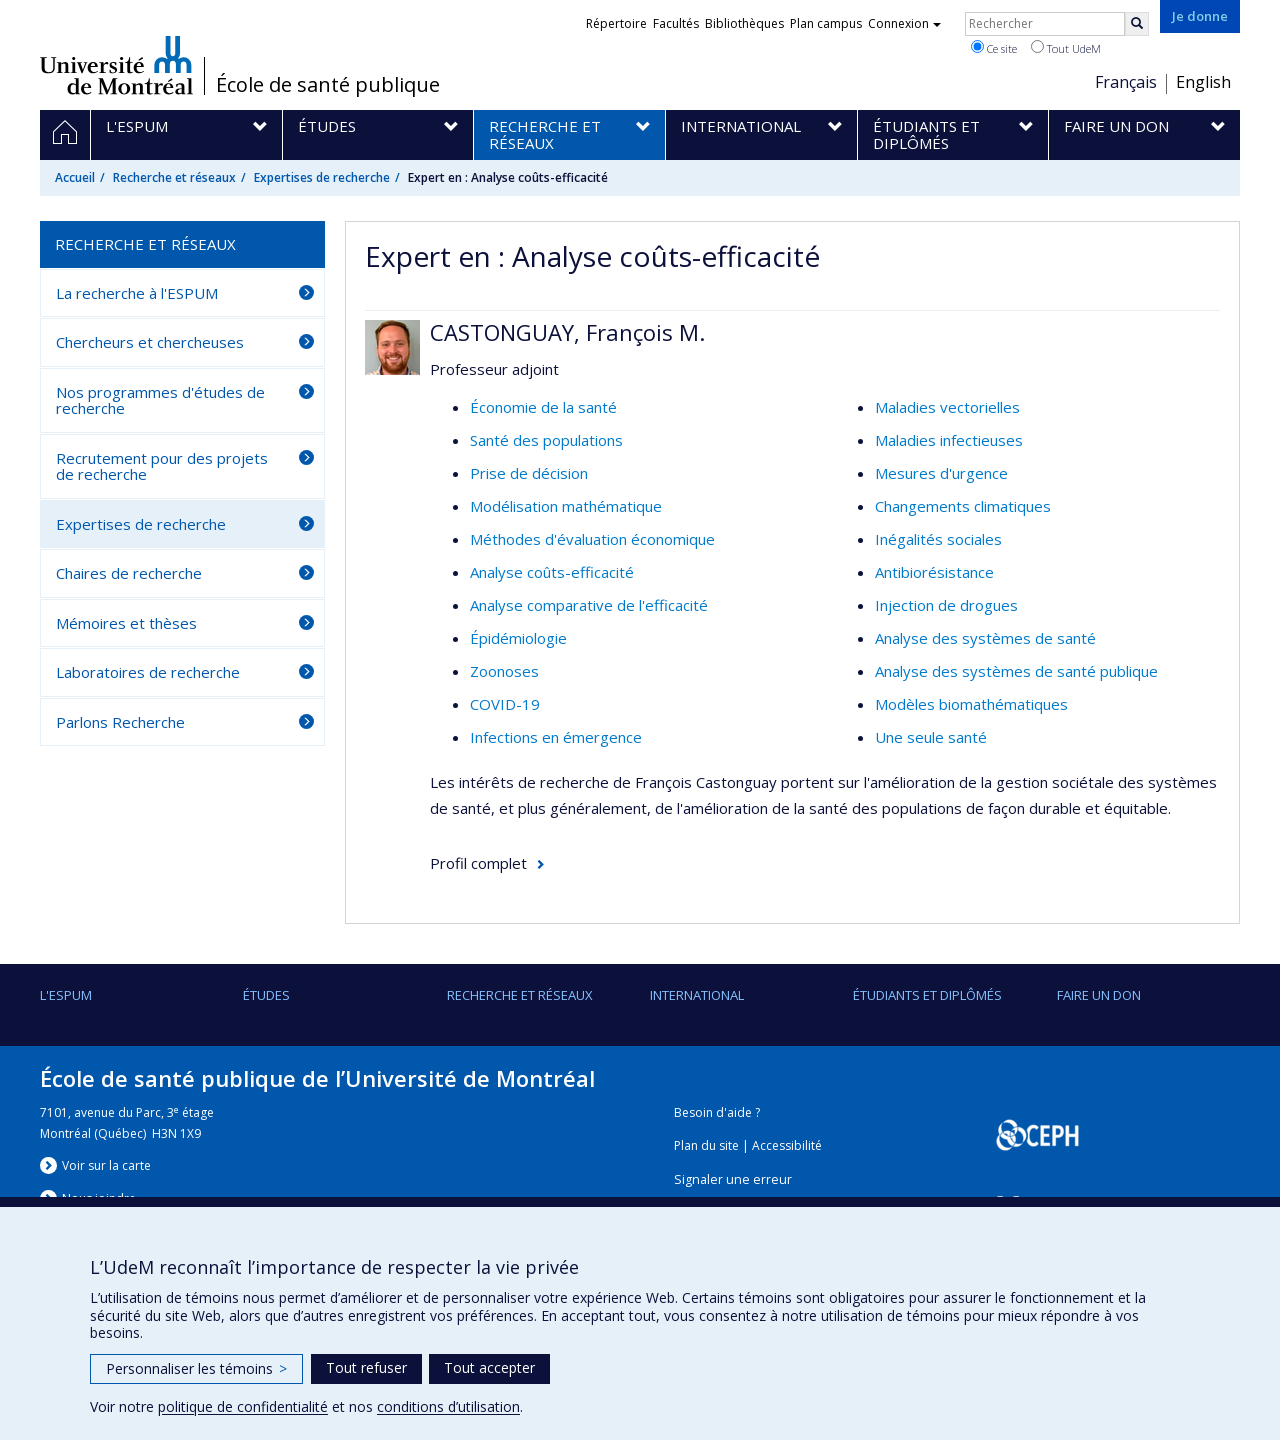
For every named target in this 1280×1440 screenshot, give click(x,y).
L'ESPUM (66, 995)
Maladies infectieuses (949, 440)
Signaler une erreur (733, 1179)
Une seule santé (931, 737)
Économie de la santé (543, 407)
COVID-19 (505, 704)
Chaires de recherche (129, 573)
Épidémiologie (518, 638)
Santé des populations (546, 440)
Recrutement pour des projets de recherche (162, 466)
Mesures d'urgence (941, 473)
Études (266, 995)
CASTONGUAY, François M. (567, 332)
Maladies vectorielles (947, 407)
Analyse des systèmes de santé (985, 638)
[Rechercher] (1137, 24)
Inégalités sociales (938, 539)
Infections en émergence (556, 737)
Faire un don (1099, 995)
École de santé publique (328, 85)
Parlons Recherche (120, 722)
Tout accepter (489, 1367)
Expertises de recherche (322, 177)
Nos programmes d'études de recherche (160, 400)
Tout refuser (366, 1367)
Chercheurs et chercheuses (150, 342)
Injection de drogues (946, 605)
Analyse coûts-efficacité (552, 572)
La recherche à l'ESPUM (137, 293)
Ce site (994, 48)
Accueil (75, 177)
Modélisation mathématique (566, 506)
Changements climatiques (963, 506)
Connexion (904, 23)
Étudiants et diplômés (927, 995)
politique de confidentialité (243, 1406)
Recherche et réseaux (174, 177)
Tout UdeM (1066, 48)
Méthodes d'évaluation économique (592, 539)
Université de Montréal (116, 65)
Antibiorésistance (934, 572)
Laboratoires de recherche (148, 672)
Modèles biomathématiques (971, 704)
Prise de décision (529, 473)
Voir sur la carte (106, 1165)
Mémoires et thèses (126, 623)
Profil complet (478, 863)
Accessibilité (787, 1145)
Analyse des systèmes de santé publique (1016, 671)
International (697, 995)
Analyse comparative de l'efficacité (589, 605)
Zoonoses (504, 671)
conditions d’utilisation (448, 1406)
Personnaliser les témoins (196, 1368)
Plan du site (706, 1145)
